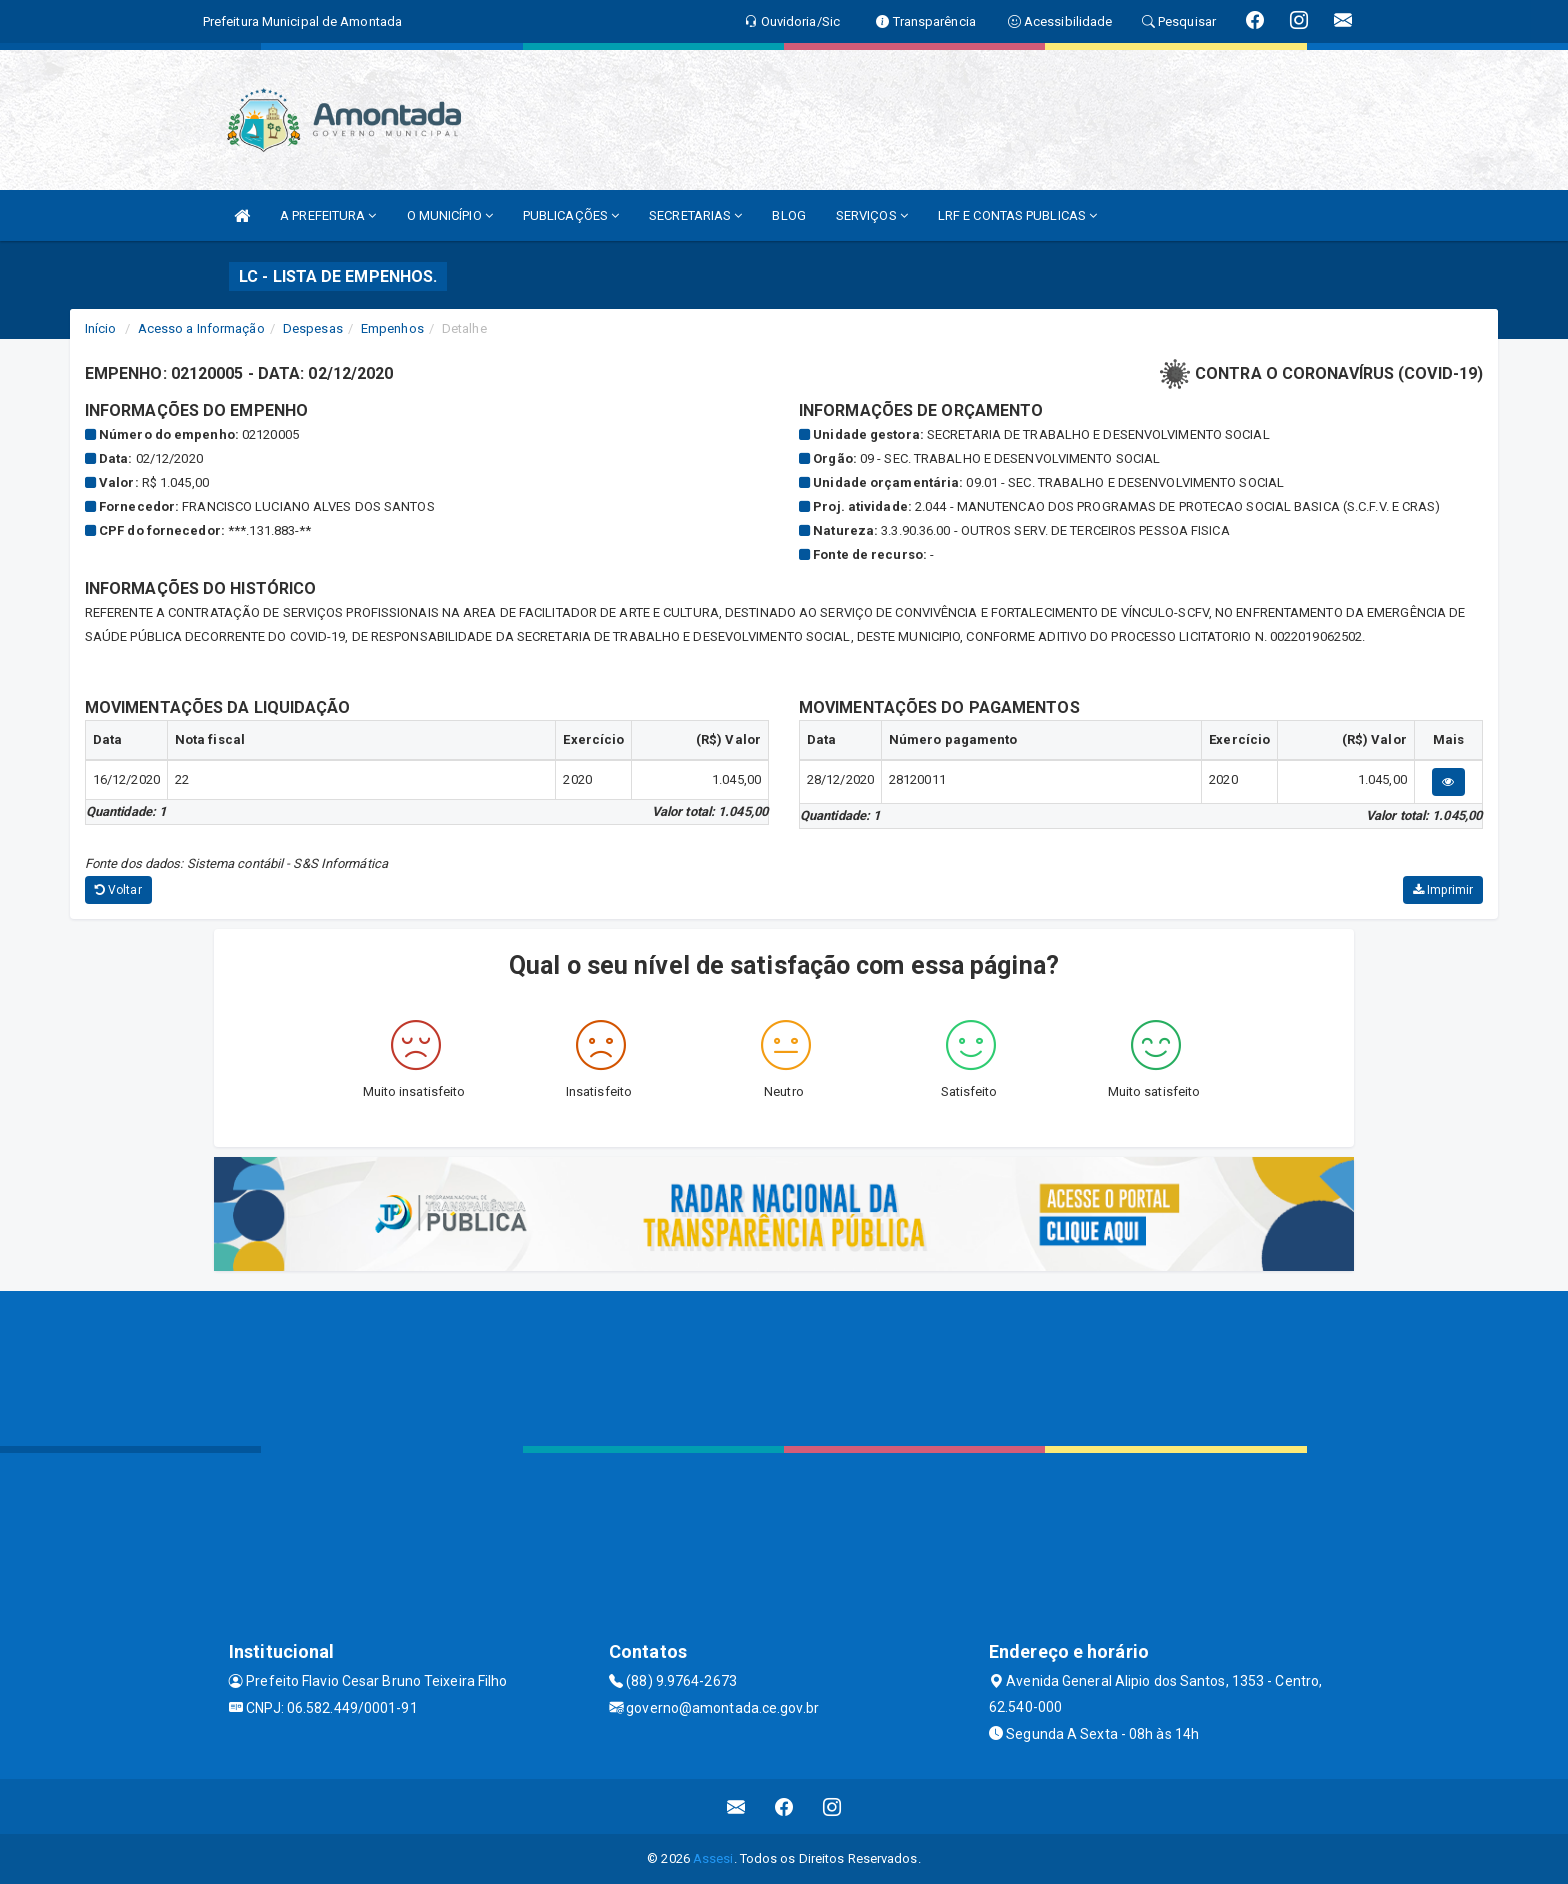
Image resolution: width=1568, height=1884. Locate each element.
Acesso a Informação (201, 328)
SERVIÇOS (872, 215)
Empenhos (392, 328)
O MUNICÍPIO (450, 215)
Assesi (713, 1858)
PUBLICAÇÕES (571, 215)
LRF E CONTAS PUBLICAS (1017, 215)
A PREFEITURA (328, 215)
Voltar (118, 890)
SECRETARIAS (695, 215)
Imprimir (1443, 890)
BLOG (788, 215)
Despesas (313, 328)
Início (101, 328)
